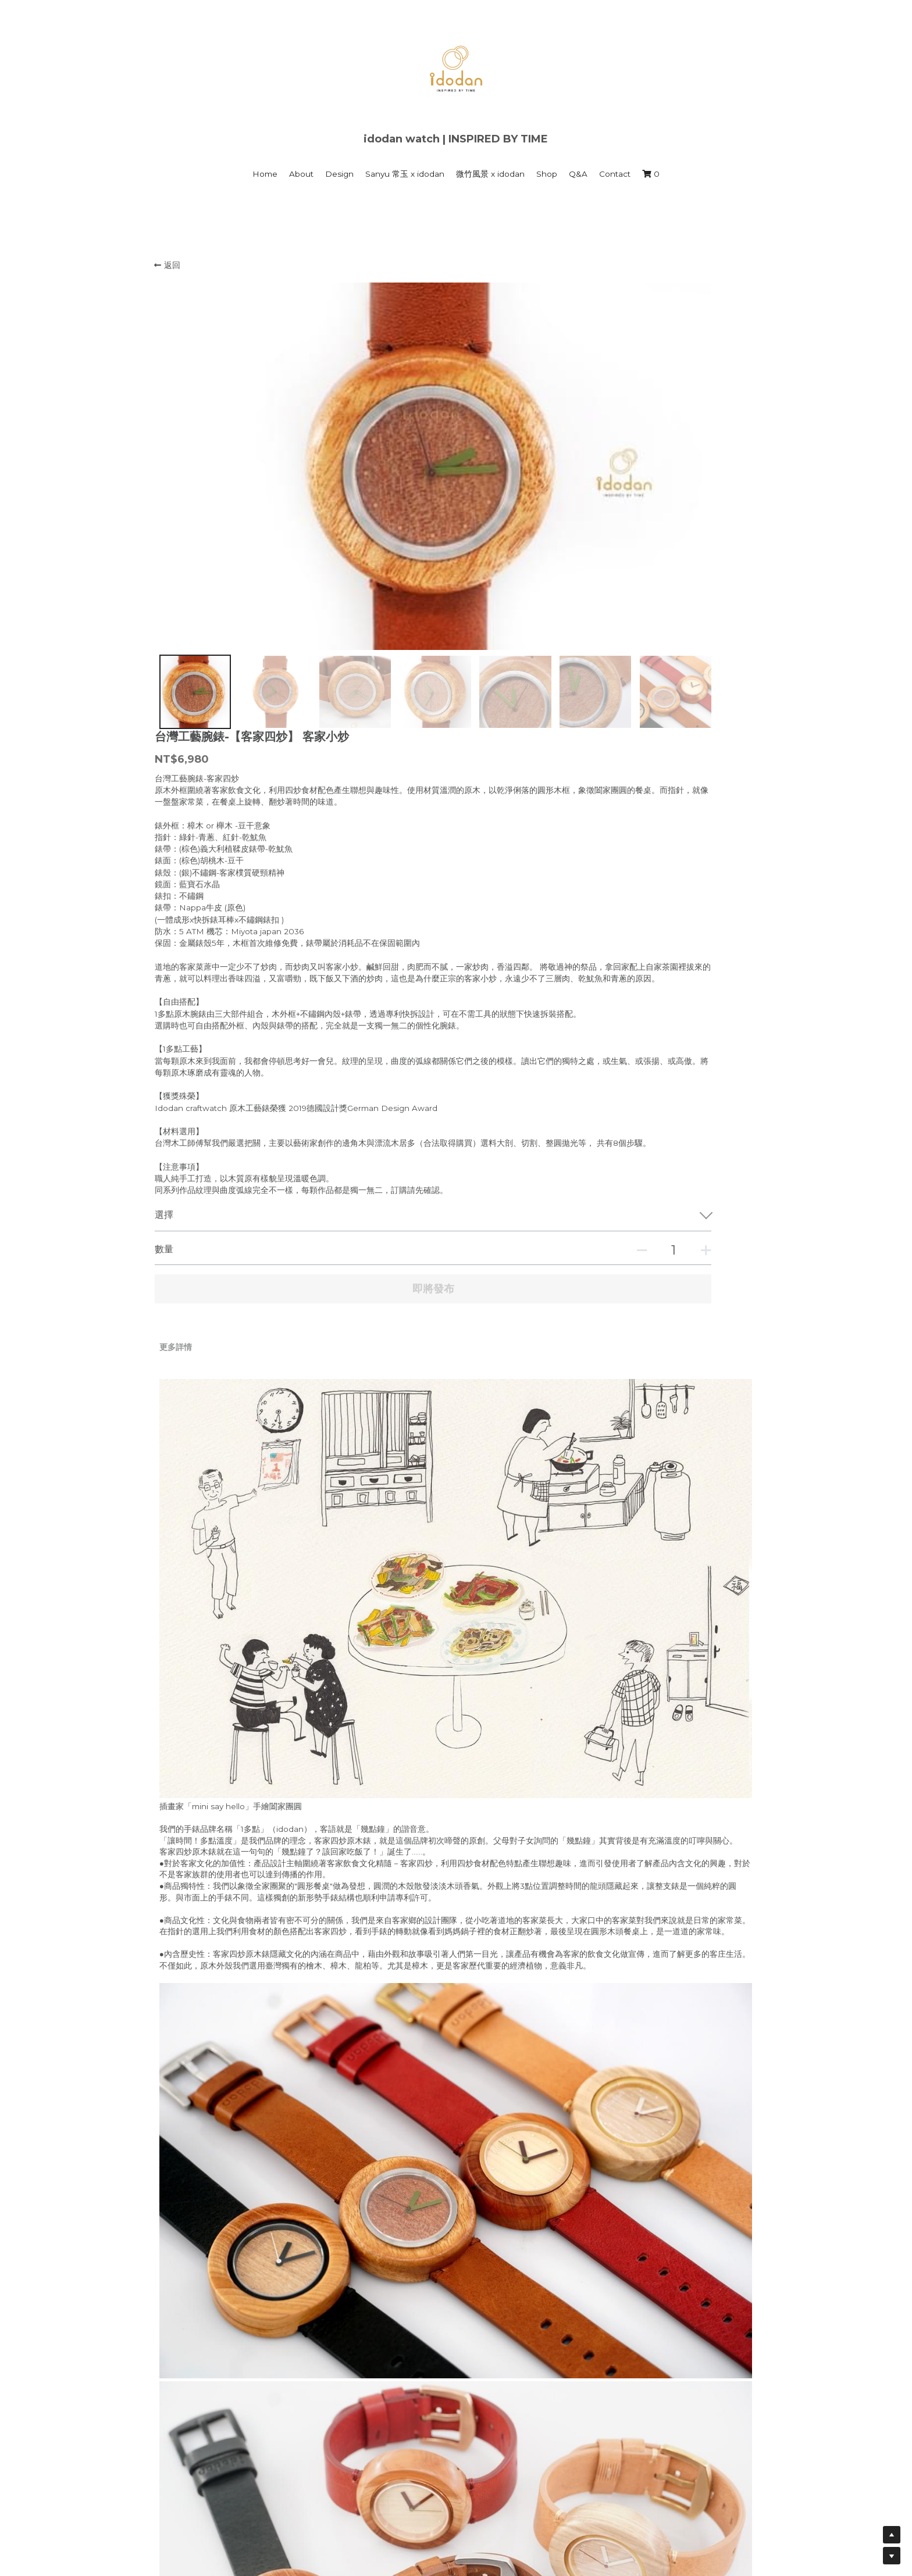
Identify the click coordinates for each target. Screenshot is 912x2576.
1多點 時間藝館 (335, 2476)
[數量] (641, 956)
